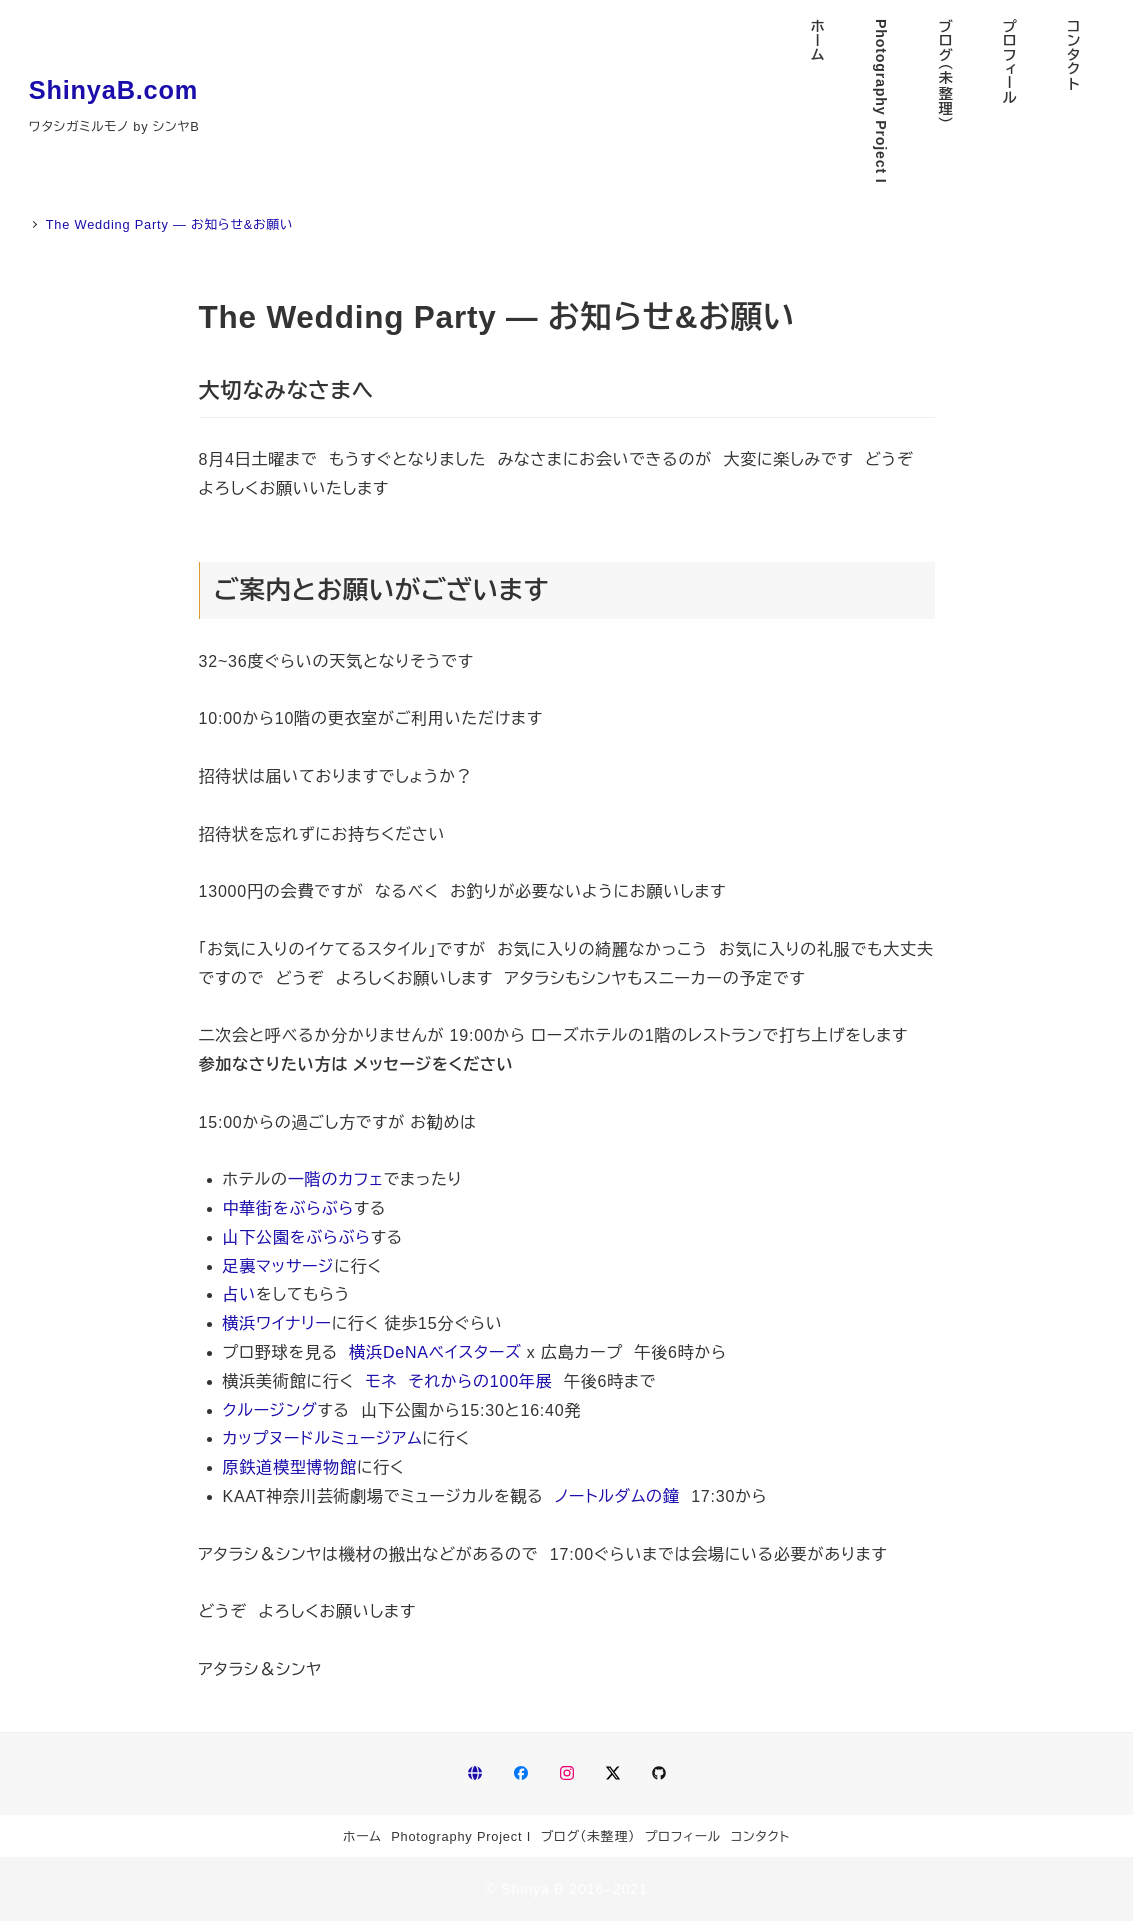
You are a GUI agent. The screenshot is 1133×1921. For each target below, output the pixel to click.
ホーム (362, 1836)
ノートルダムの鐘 (617, 1496)
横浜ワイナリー (277, 1323)
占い (240, 1294)
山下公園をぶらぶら (297, 1237)
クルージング (270, 1410)
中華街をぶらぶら (289, 1208)
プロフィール (683, 1836)
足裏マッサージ (279, 1266)
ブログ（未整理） (588, 1836)
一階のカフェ (336, 1179)
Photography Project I (461, 1836)
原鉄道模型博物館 (290, 1467)
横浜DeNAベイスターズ (435, 1352)
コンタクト (760, 1836)
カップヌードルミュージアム (323, 1438)
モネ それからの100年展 (459, 1381)
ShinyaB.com (113, 90)
